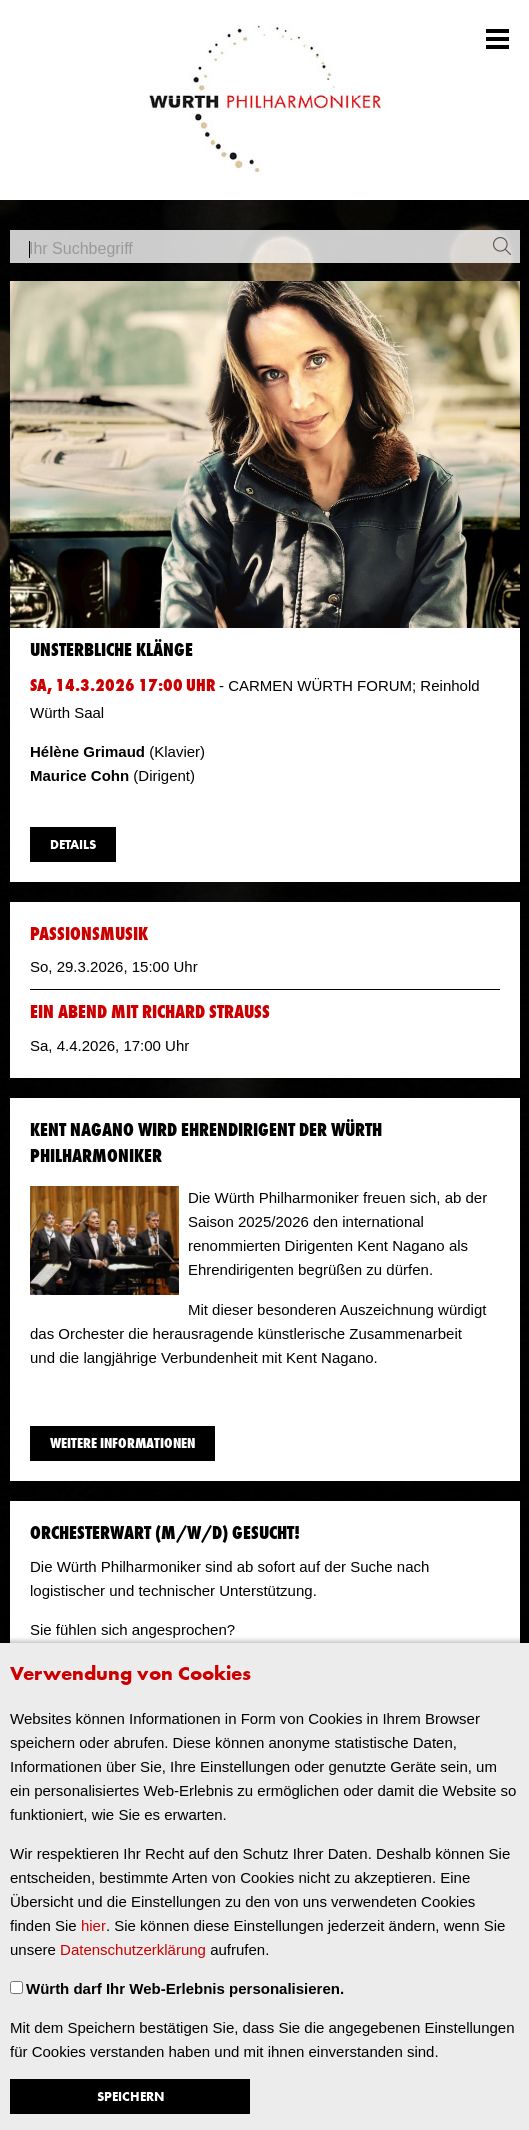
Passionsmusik (89, 934)
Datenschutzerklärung (133, 1949)
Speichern (130, 2097)
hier (93, 1925)
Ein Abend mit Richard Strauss (150, 1012)
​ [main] (265, 1107)
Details (73, 845)
